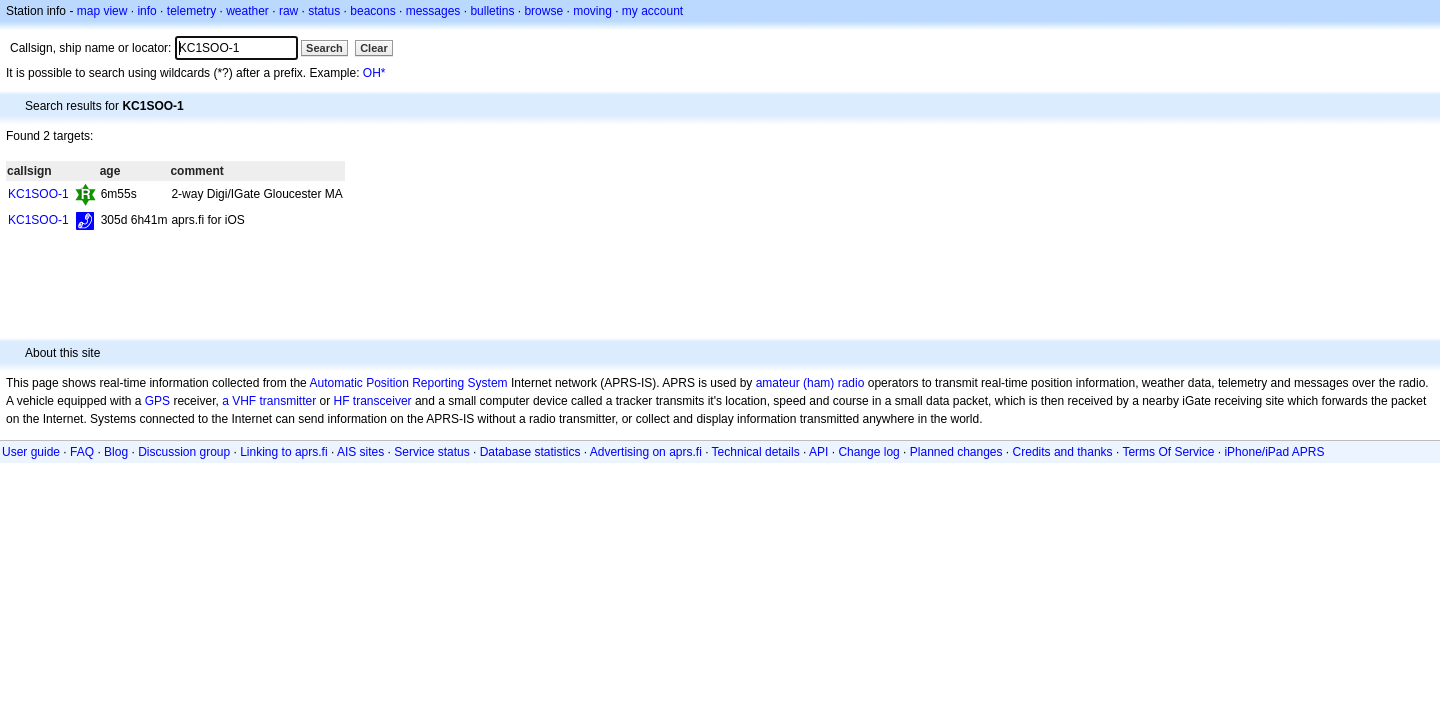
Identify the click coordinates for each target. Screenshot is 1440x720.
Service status (431, 452)
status (324, 11)
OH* (374, 73)
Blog (116, 452)
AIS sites (360, 452)
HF (342, 401)
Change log (868, 452)
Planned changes (956, 452)
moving (592, 11)
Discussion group (184, 452)
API (818, 452)
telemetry (191, 11)
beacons (372, 11)
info (146, 11)
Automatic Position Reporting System (408, 383)
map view (102, 11)
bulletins (492, 11)
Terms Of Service (1168, 452)
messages (433, 11)
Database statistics (530, 452)
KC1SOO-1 (38, 194)
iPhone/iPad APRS (1274, 452)
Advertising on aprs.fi (646, 452)
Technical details (756, 452)
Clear (374, 48)
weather (247, 11)
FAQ (82, 452)
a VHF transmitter (269, 401)
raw (288, 11)
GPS (157, 401)
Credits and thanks (1063, 452)
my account (652, 11)
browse (543, 11)
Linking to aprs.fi (283, 452)
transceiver (382, 401)
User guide (31, 452)
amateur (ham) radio (810, 383)
